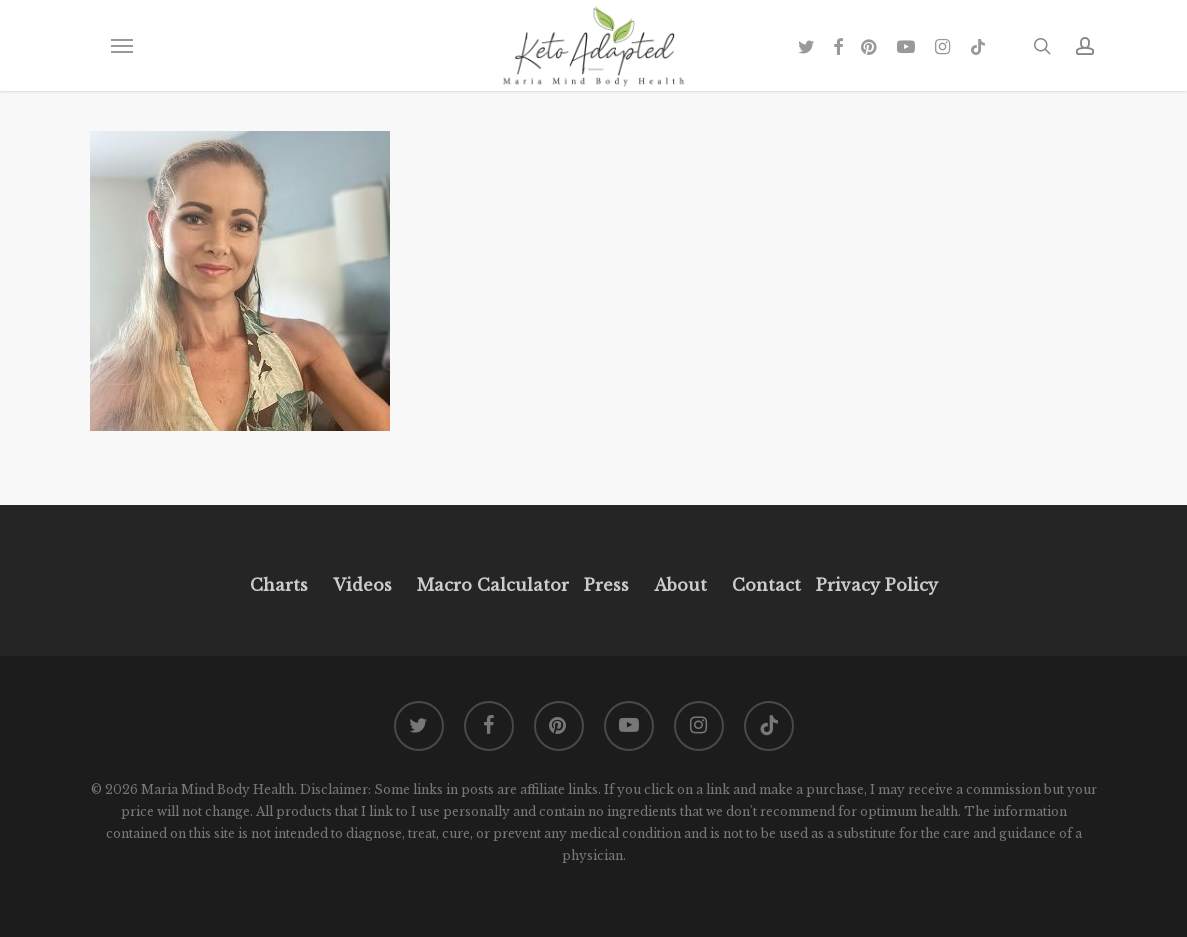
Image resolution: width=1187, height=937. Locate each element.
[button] (121, 46)
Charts (279, 585)
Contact (766, 585)
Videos (362, 585)
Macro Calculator (493, 585)
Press (606, 585)
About (680, 585)
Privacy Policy (874, 585)
